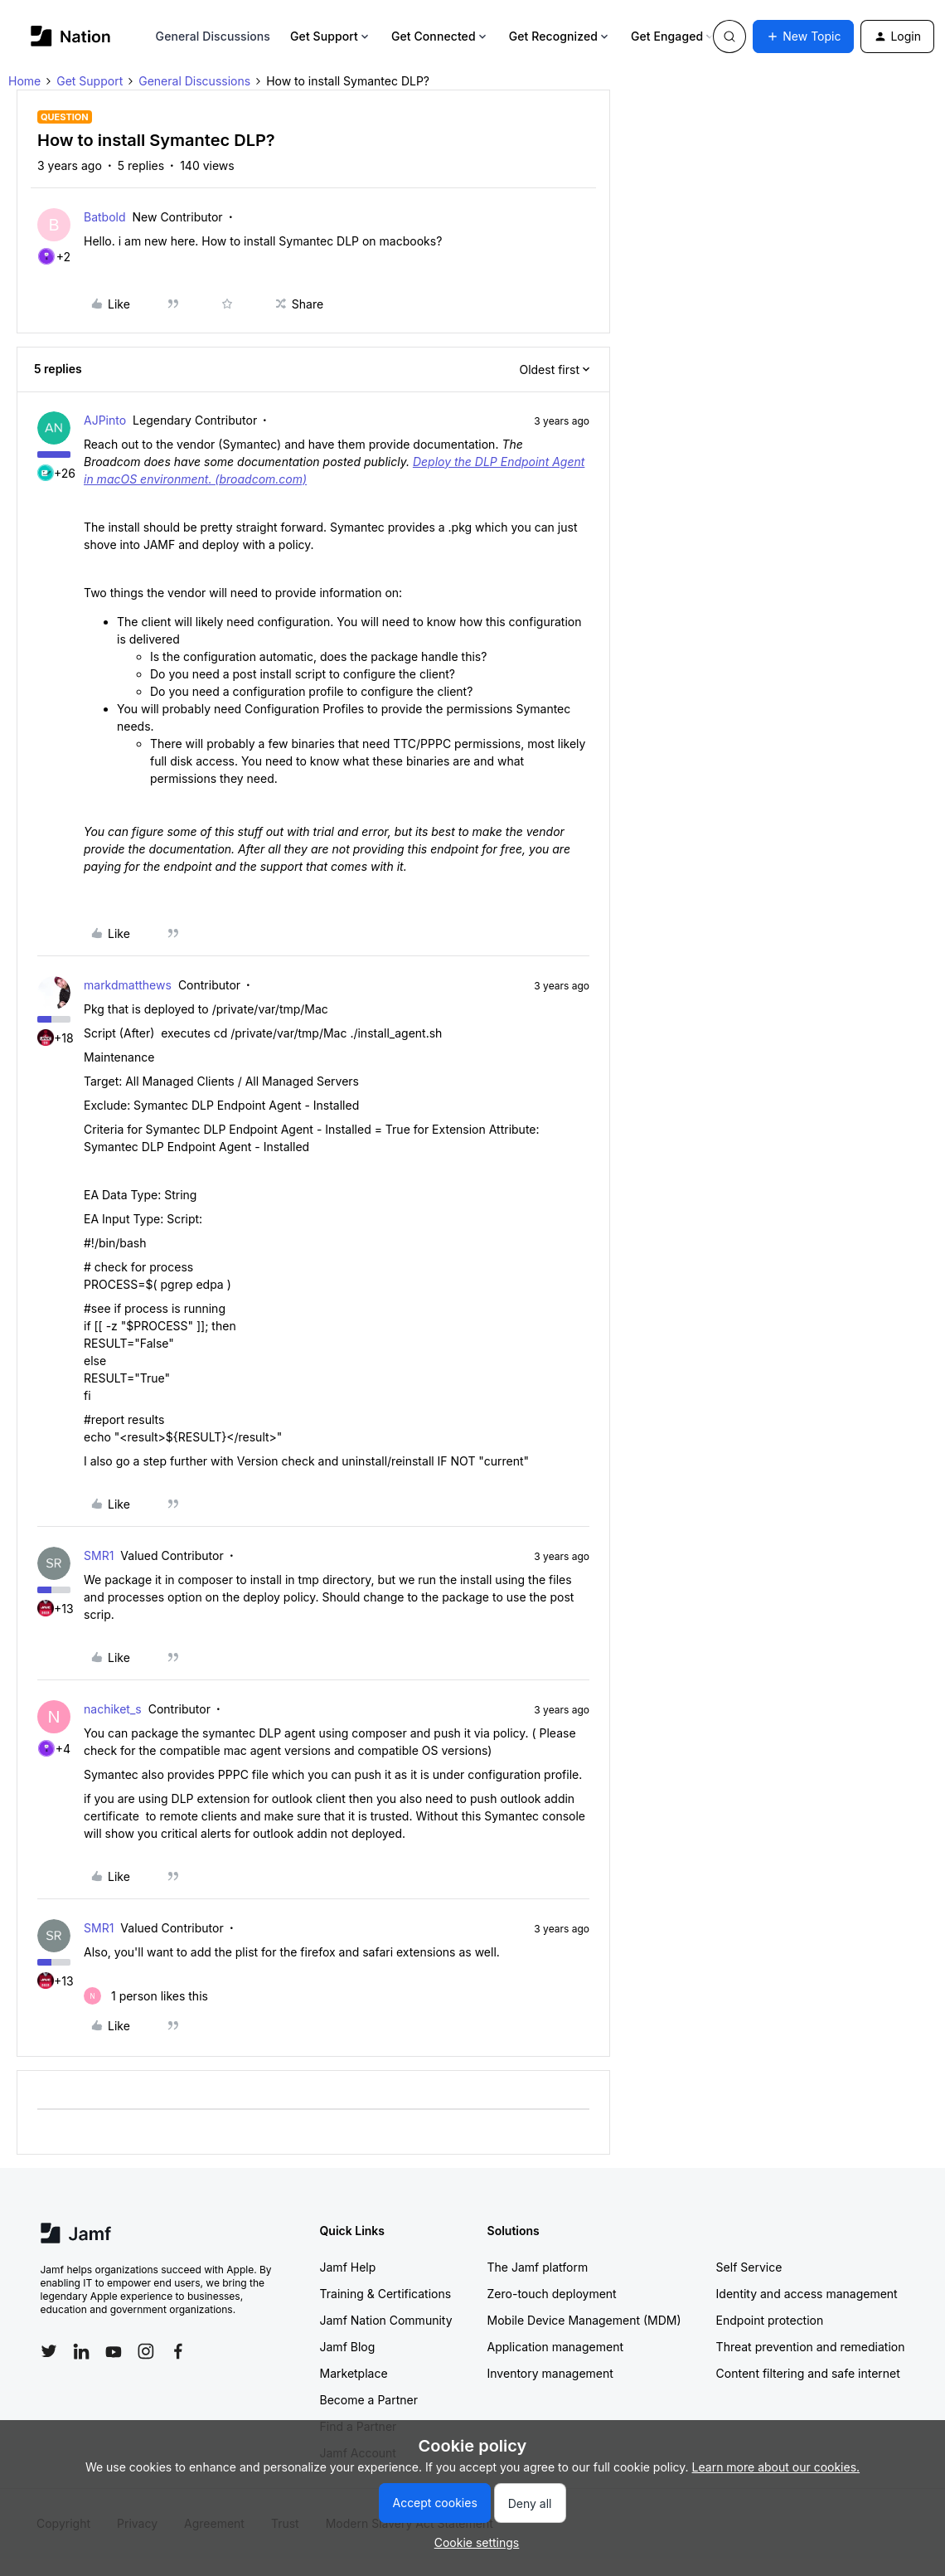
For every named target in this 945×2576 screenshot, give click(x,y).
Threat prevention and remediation (810, 2347)
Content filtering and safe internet (808, 2373)
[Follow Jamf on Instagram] (146, 2351)
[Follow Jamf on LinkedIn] (81, 2351)
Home (24, 81)
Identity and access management (807, 2294)
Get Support (330, 36)
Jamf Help (348, 2267)
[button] (803, 36)
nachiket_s (113, 1709)
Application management (555, 2347)
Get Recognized (560, 36)
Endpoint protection (770, 2320)
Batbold (105, 217)
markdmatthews (128, 985)
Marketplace (354, 2373)
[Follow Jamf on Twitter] (49, 2351)
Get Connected (440, 36)
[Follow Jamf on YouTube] (113, 2351)
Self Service (749, 2267)
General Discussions (213, 36)
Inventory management (550, 2373)
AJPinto (105, 420)
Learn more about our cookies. (776, 2467)
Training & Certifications (386, 2294)
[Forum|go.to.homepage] (71, 36)
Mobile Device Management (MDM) (584, 2320)
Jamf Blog (348, 2347)
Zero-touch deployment (552, 2294)
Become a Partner (369, 2400)
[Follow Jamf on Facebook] (178, 2351)
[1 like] (146, 1996)
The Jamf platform (538, 2267)
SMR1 (99, 1555)
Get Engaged (673, 36)
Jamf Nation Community (386, 2320)
